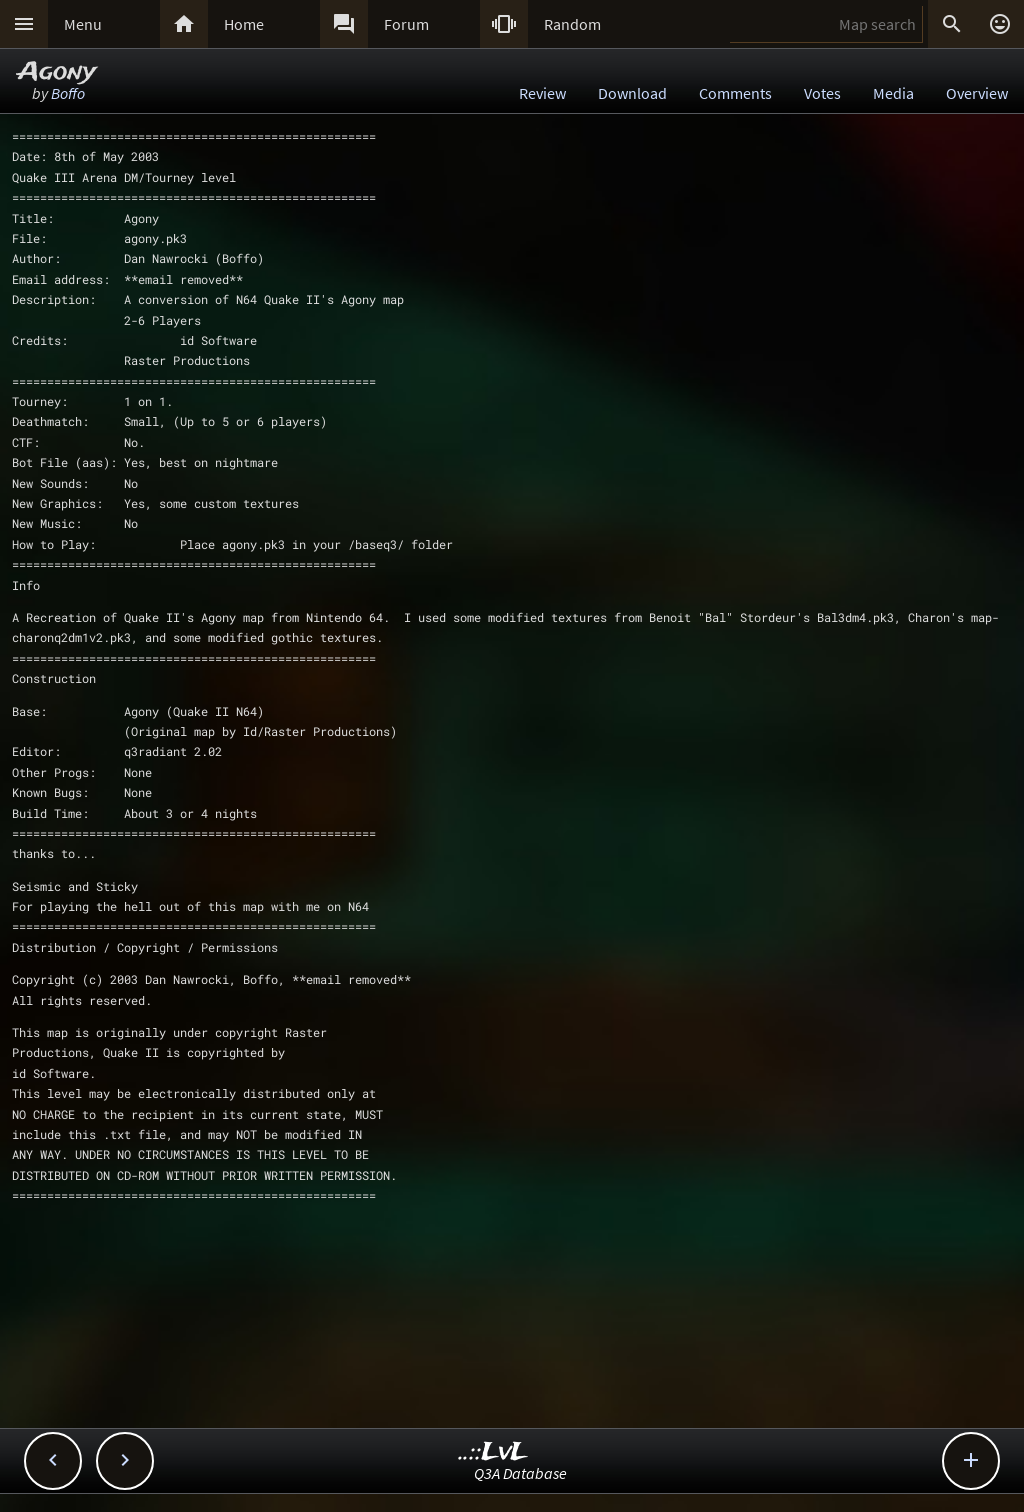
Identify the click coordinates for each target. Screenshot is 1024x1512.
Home (244, 24)
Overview (977, 93)
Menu (83, 24)
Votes (822, 93)
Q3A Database (520, 1473)
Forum (406, 24)
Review (542, 93)
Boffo (68, 93)
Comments (735, 93)
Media (893, 93)
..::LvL (493, 1452)
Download (632, 93)
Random (572, 24)
